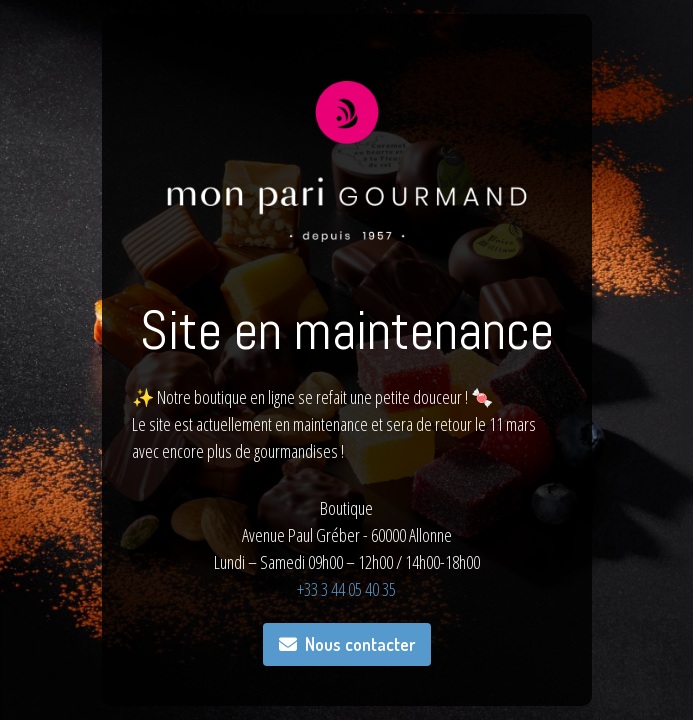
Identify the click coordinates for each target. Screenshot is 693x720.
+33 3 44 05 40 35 (346, 589)
